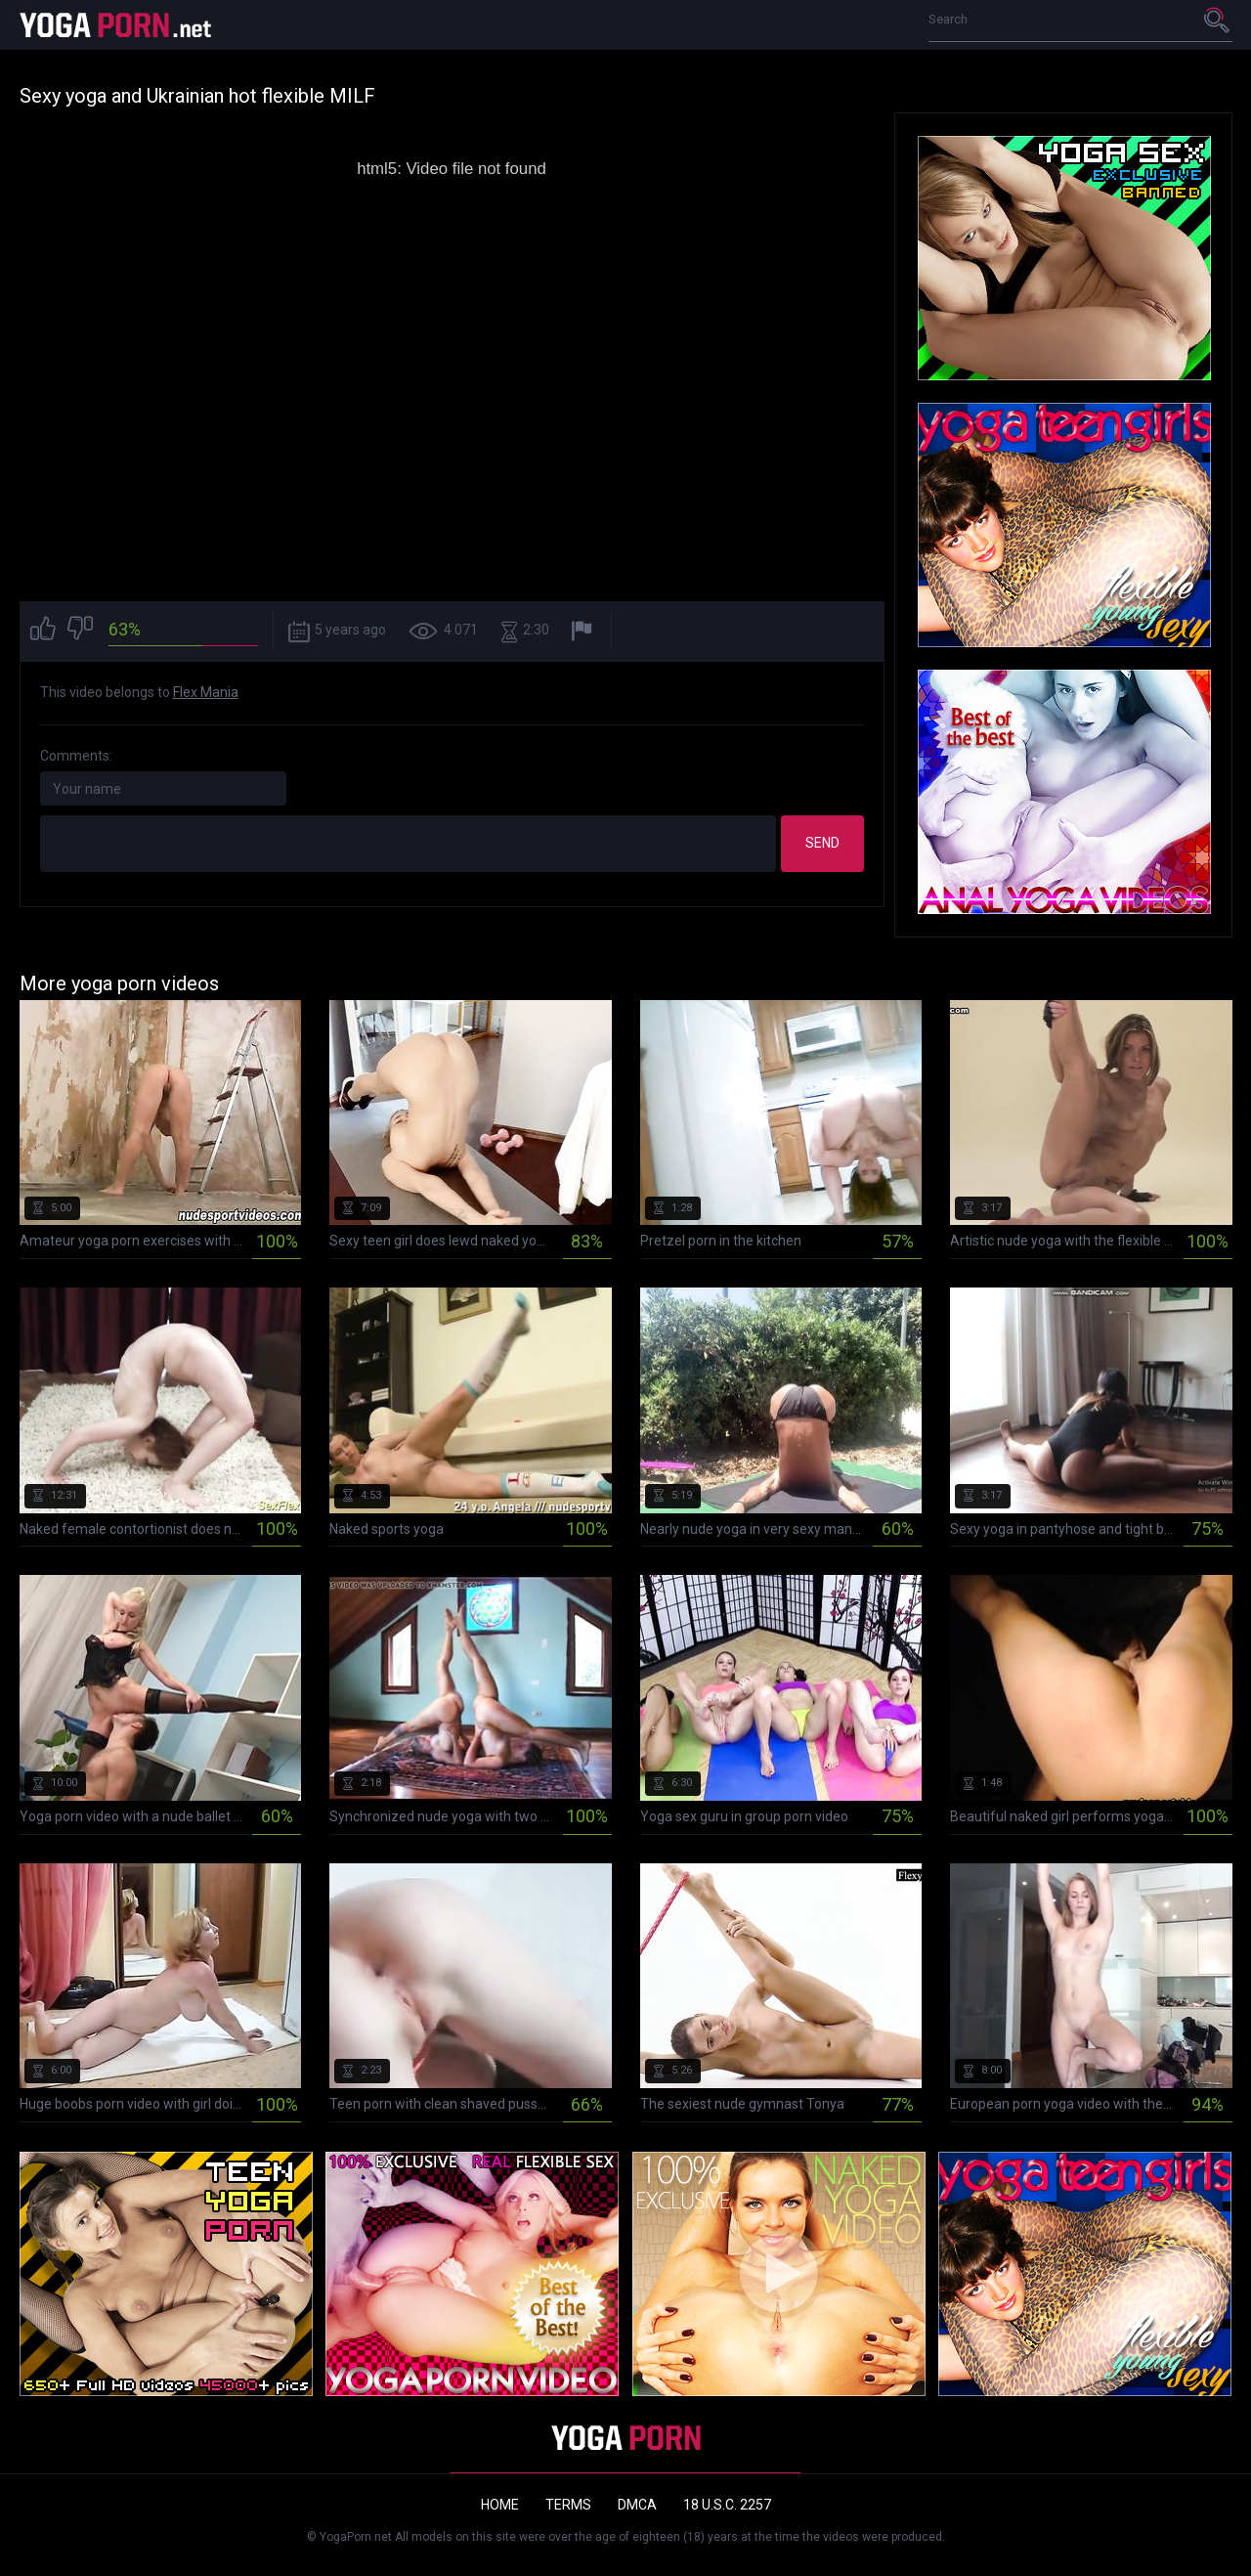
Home (500, 2504)
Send (822, 843)
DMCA (637, 2504)
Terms (568, 2504)
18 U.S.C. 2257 (727, 2504)
